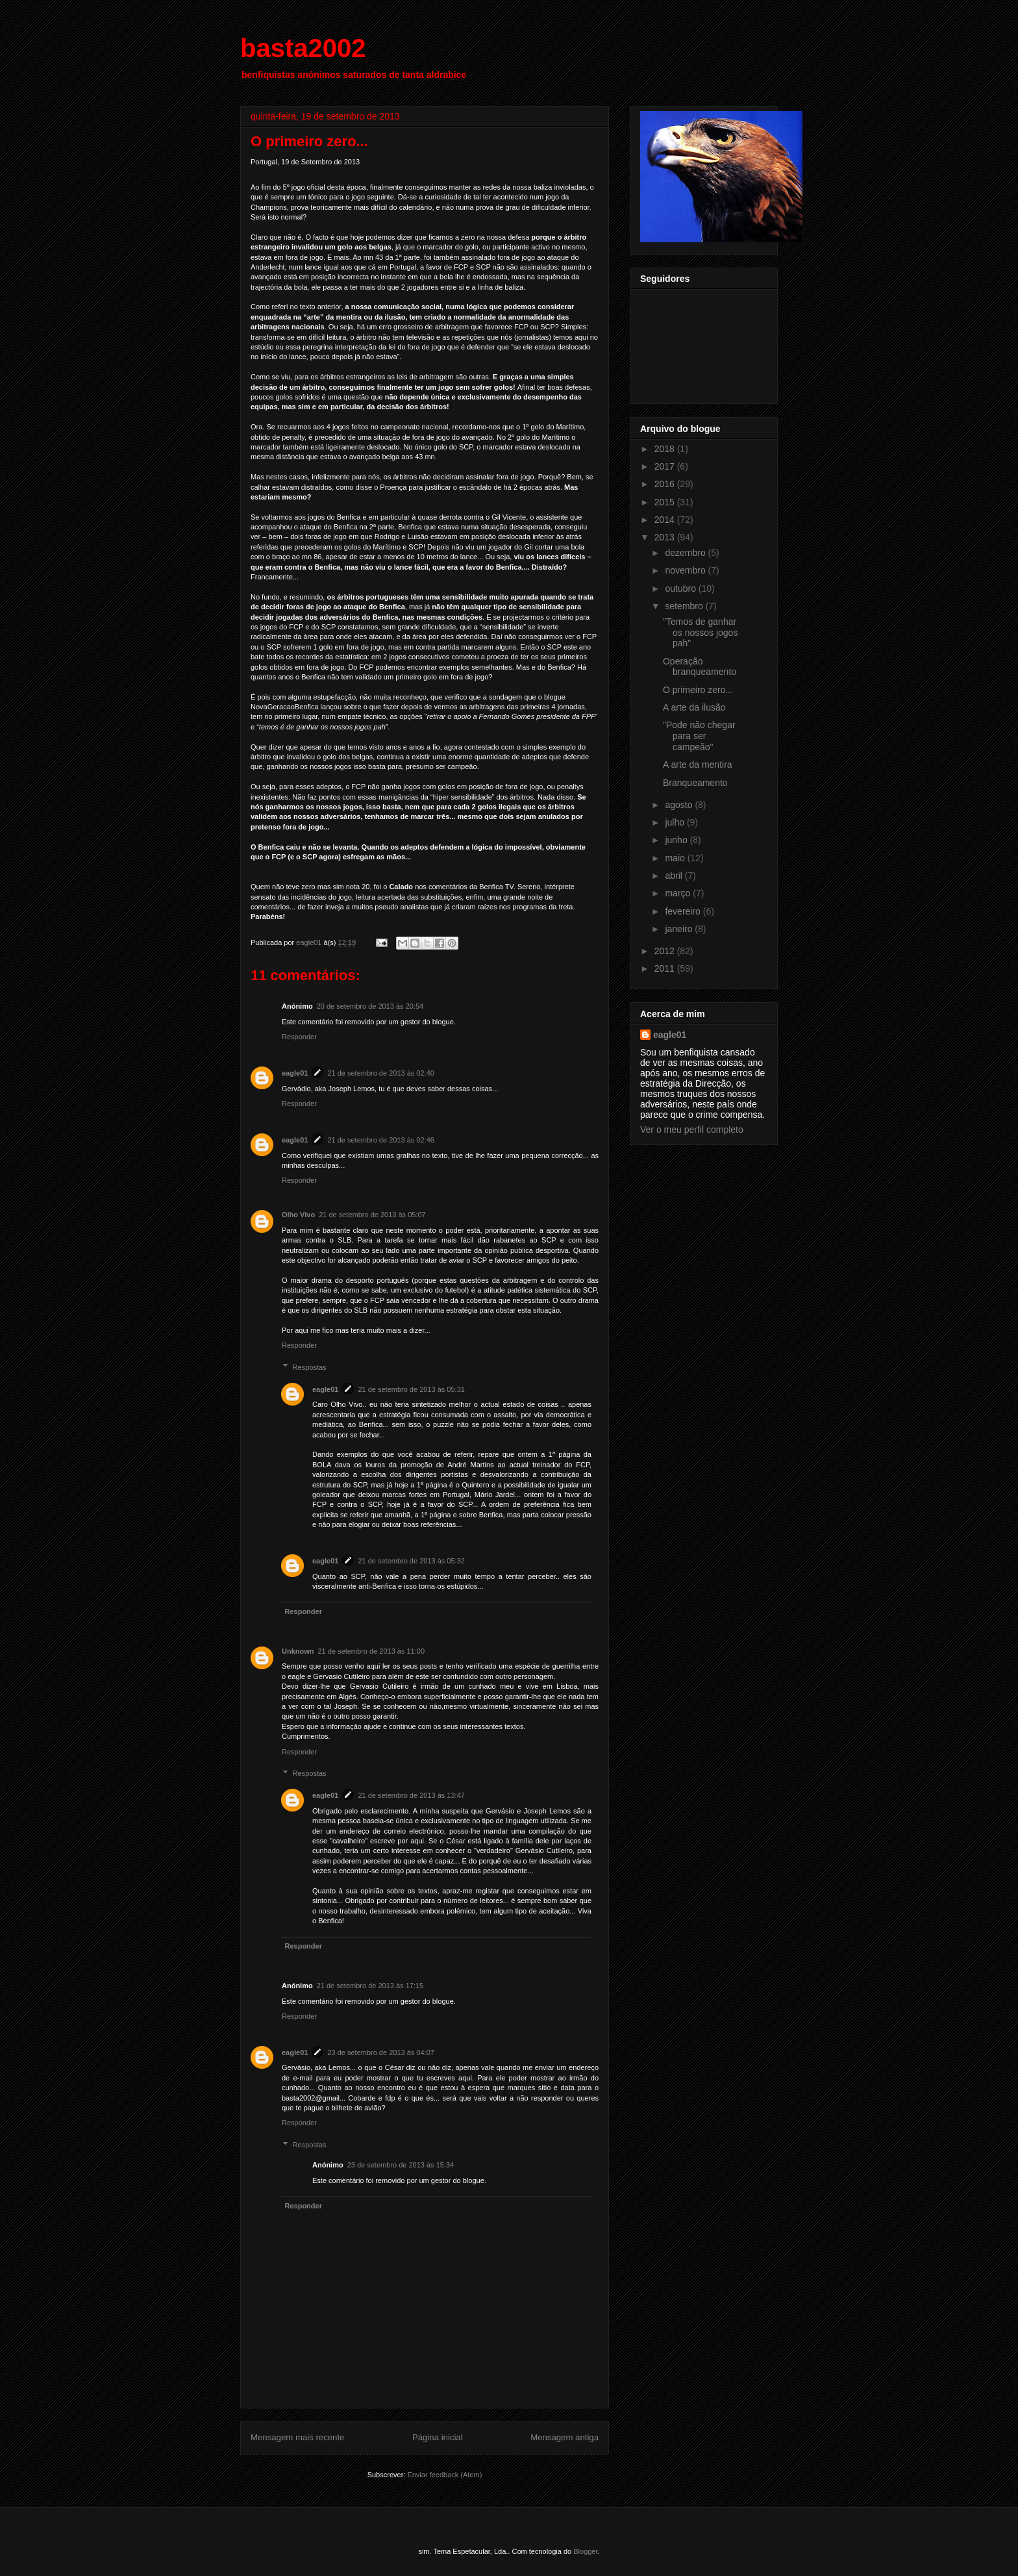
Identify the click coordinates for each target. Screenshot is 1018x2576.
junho (677, 840)
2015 (665, 502)
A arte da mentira (697, 764)
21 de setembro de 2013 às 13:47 (411, 1795)
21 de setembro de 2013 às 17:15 (370, 1985)
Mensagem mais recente (297, 2437)
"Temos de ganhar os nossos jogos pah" (700, 632)
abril (674, 875)
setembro (685, 606)
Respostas (310, 1367)
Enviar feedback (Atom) (444, 2475)
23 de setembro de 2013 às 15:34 (400, 2165)
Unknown (298, 1651)
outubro (681, 588)
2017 (665, 466)
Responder (299, 1037)
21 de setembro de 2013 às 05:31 (411, 1389)
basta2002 (303, 48)
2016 (665, 484)
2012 (665, 951)
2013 (665, 537)
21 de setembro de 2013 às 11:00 (371, 1651)
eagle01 (295, 1073)
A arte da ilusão (694, 707)
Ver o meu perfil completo (691, 1129)
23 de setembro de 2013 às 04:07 (380, 2052)
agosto (680, 805)
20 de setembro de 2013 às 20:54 (370, 1006)
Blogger (585, 2551)
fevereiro (683, 911)
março (679, 893)
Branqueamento (695, 782)
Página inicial (437, 2437)
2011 (665, 968)
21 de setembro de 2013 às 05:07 (372, 1215)
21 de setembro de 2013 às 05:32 (411, 1561)
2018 (665, 449)
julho (675, 822)
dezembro (686, 553)
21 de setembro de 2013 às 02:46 (380, 1140)
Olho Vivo (298, 1215)
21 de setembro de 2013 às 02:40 (380, 1073)
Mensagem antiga (564, 2437)
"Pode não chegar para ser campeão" (699, 736)
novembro (686, 570)
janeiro (680, 929)
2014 (665, 519)
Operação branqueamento (699, 666)
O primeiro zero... (698, 690)
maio (676, 858)
